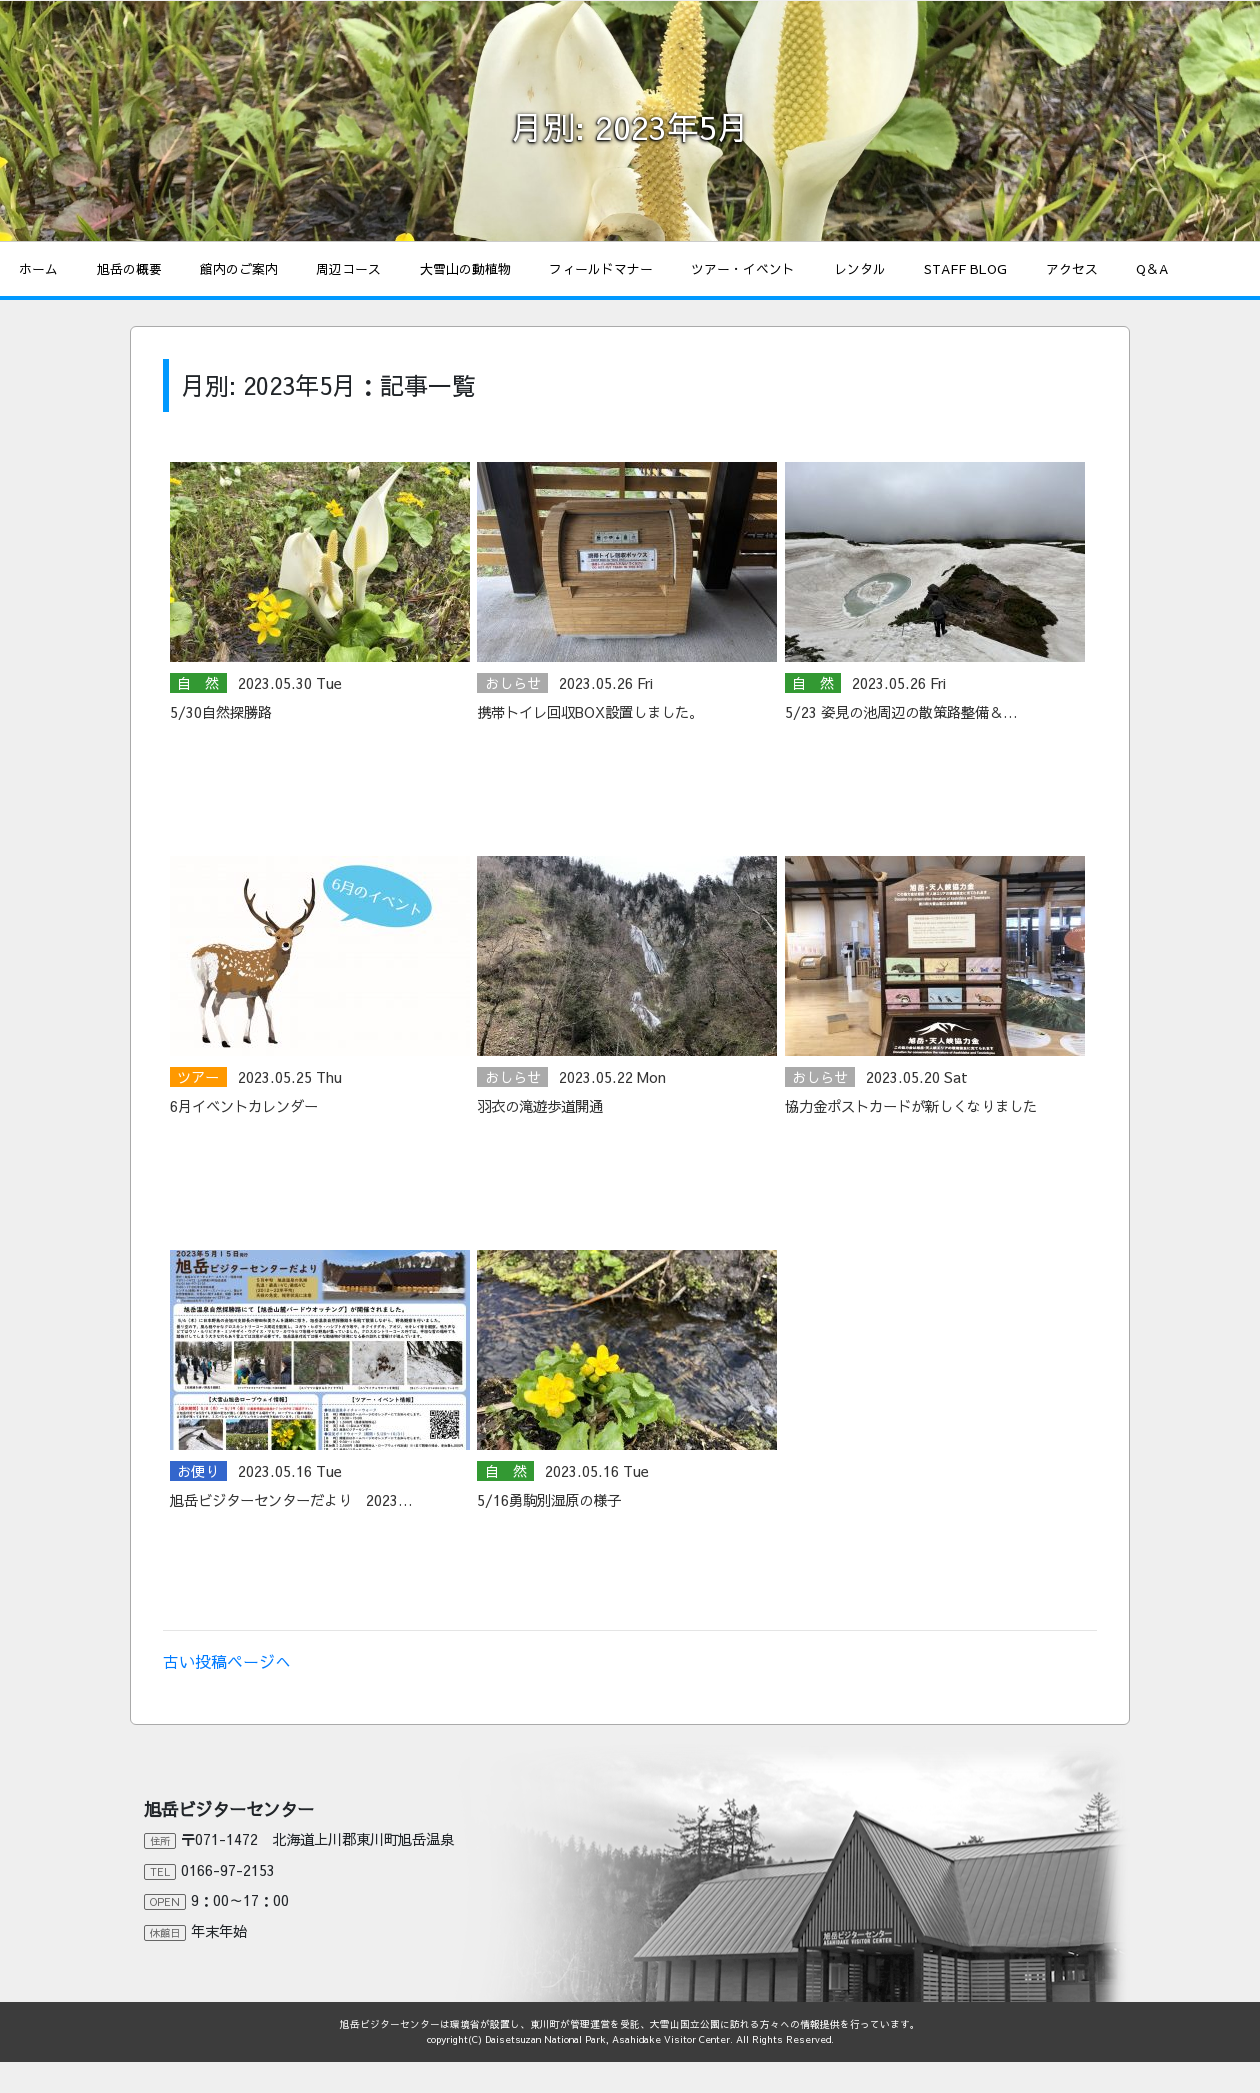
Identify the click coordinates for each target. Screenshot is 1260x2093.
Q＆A (1152, 268)
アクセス (1072, 268)
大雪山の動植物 (465, 268)
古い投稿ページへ (227, 1661)
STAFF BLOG (965, 268)
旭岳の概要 (129, 268)
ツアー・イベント (743, 268)
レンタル (860, 268)
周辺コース (348, 268)
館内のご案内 (239, 268)
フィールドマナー (601, 268)
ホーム (38, 268)
